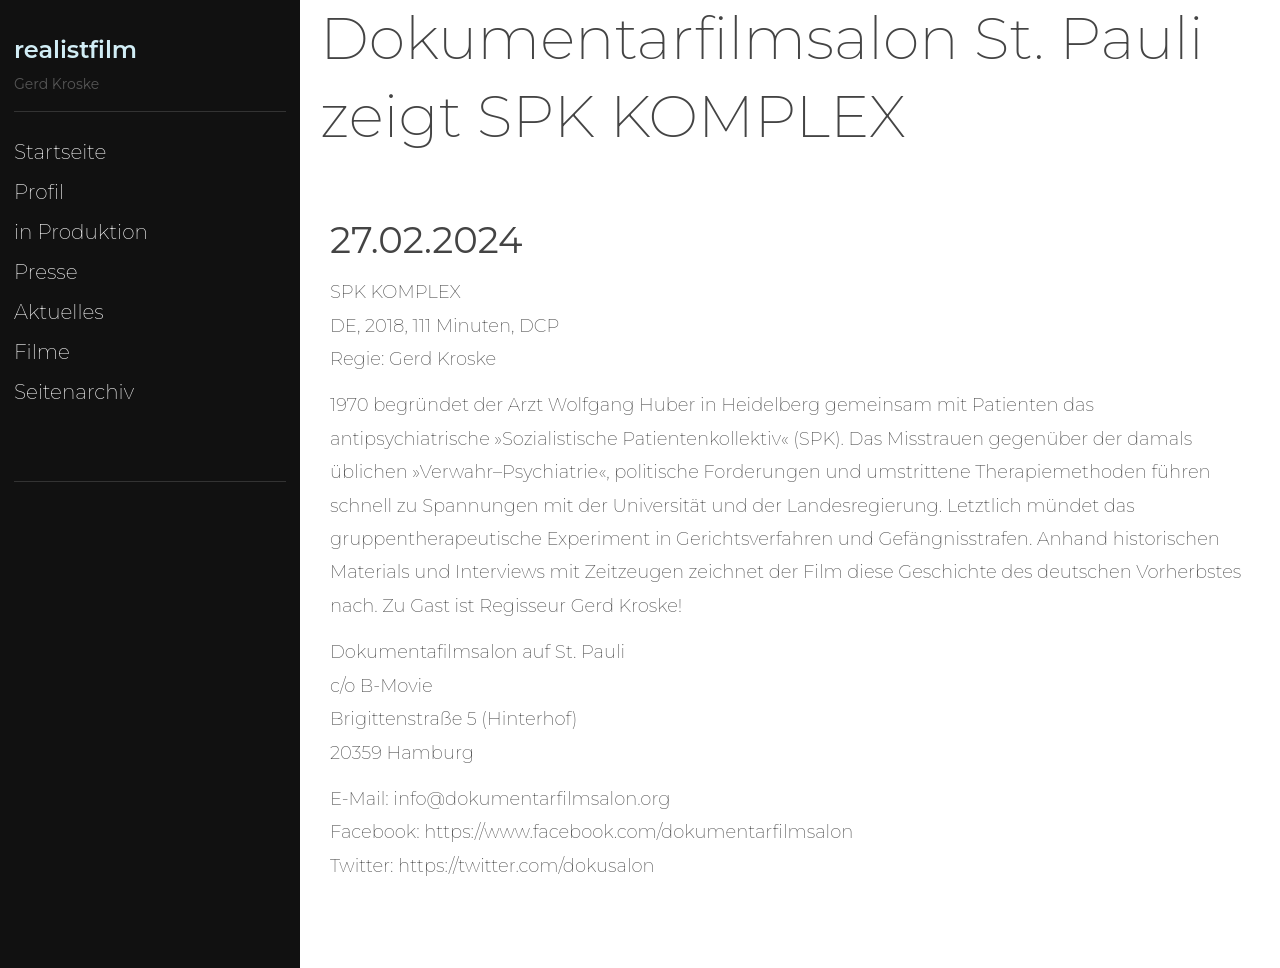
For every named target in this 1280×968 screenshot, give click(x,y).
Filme (42, 352)
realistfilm (75, 49)
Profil (39, 192)
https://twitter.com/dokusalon (526, 866)
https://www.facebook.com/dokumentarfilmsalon (638, 832)
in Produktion (81, 232)
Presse (46, 272)
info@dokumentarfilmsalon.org (531, 799)
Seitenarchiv (74, 392)
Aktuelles (59, 312)
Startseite (60, 152)
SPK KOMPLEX (395, 292)
